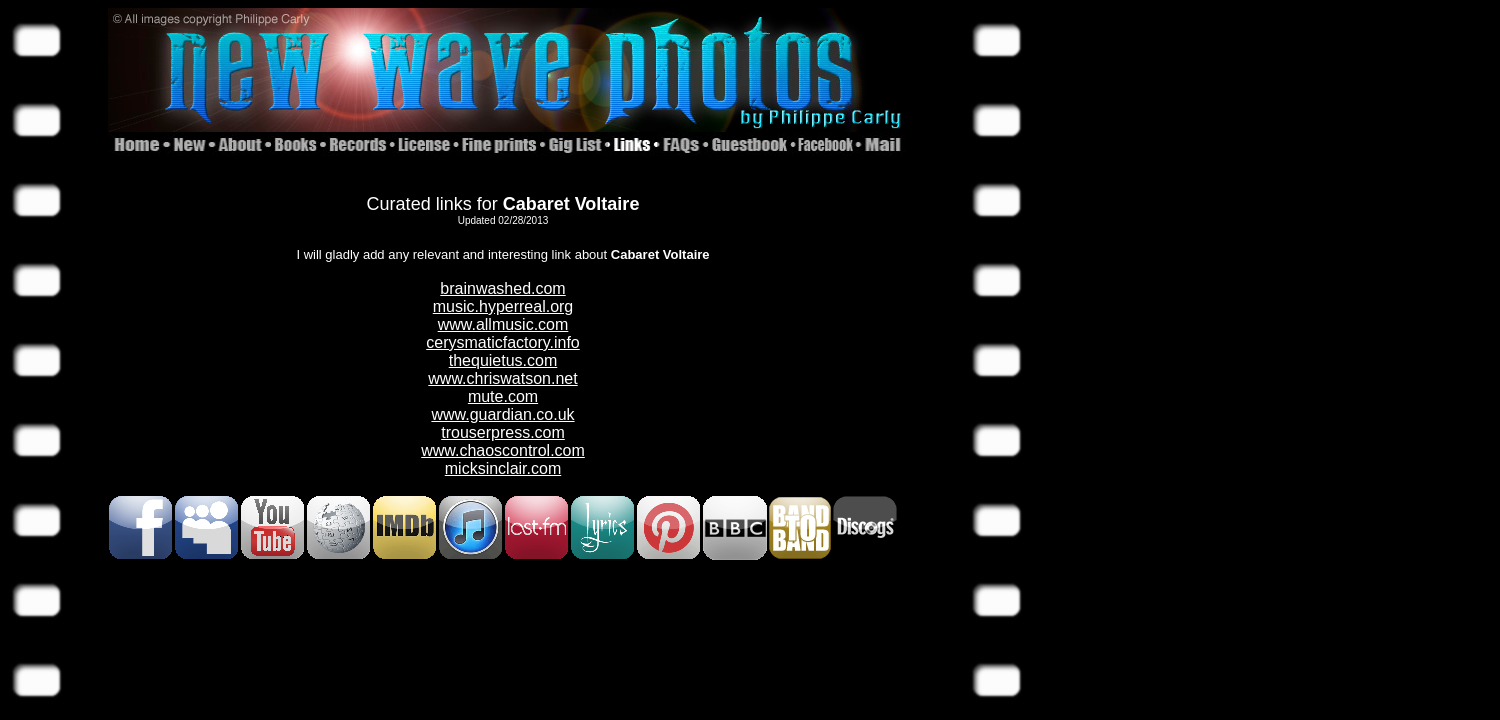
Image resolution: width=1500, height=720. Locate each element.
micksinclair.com (503, 468)
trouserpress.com (503, 432)
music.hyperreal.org (503, 306)
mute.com (503, 396)
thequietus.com (503, 360)
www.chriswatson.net (502, 378)
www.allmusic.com (503, 324)
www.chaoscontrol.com (503, 450)
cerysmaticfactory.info (503, 342)
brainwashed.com (502, 288)
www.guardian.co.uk (502, 414)
